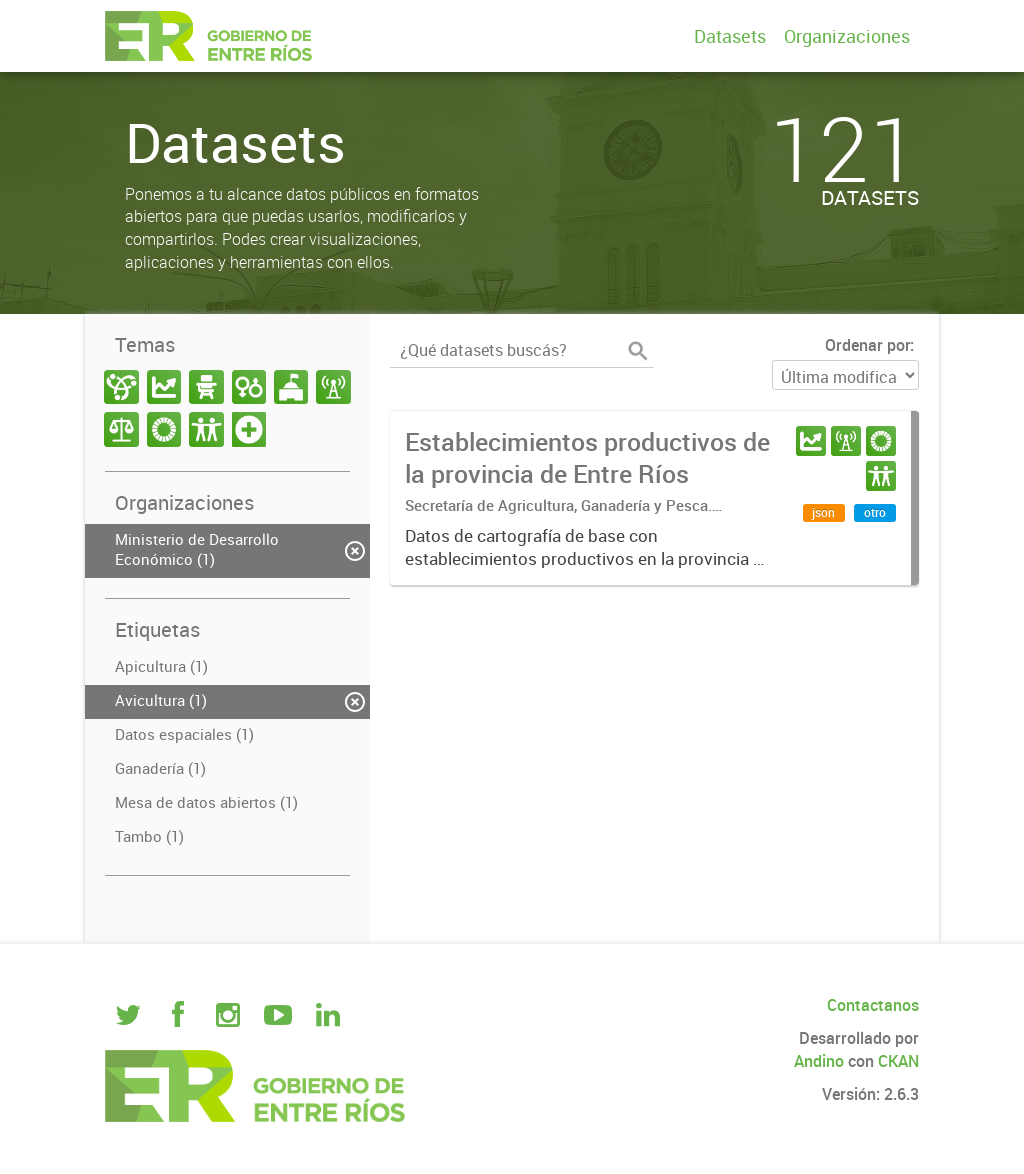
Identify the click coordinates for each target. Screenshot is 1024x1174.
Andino (819, 1061)
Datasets (730, 36)
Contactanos (873, 1005)
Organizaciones (847, 36)
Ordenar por (867, 345)
